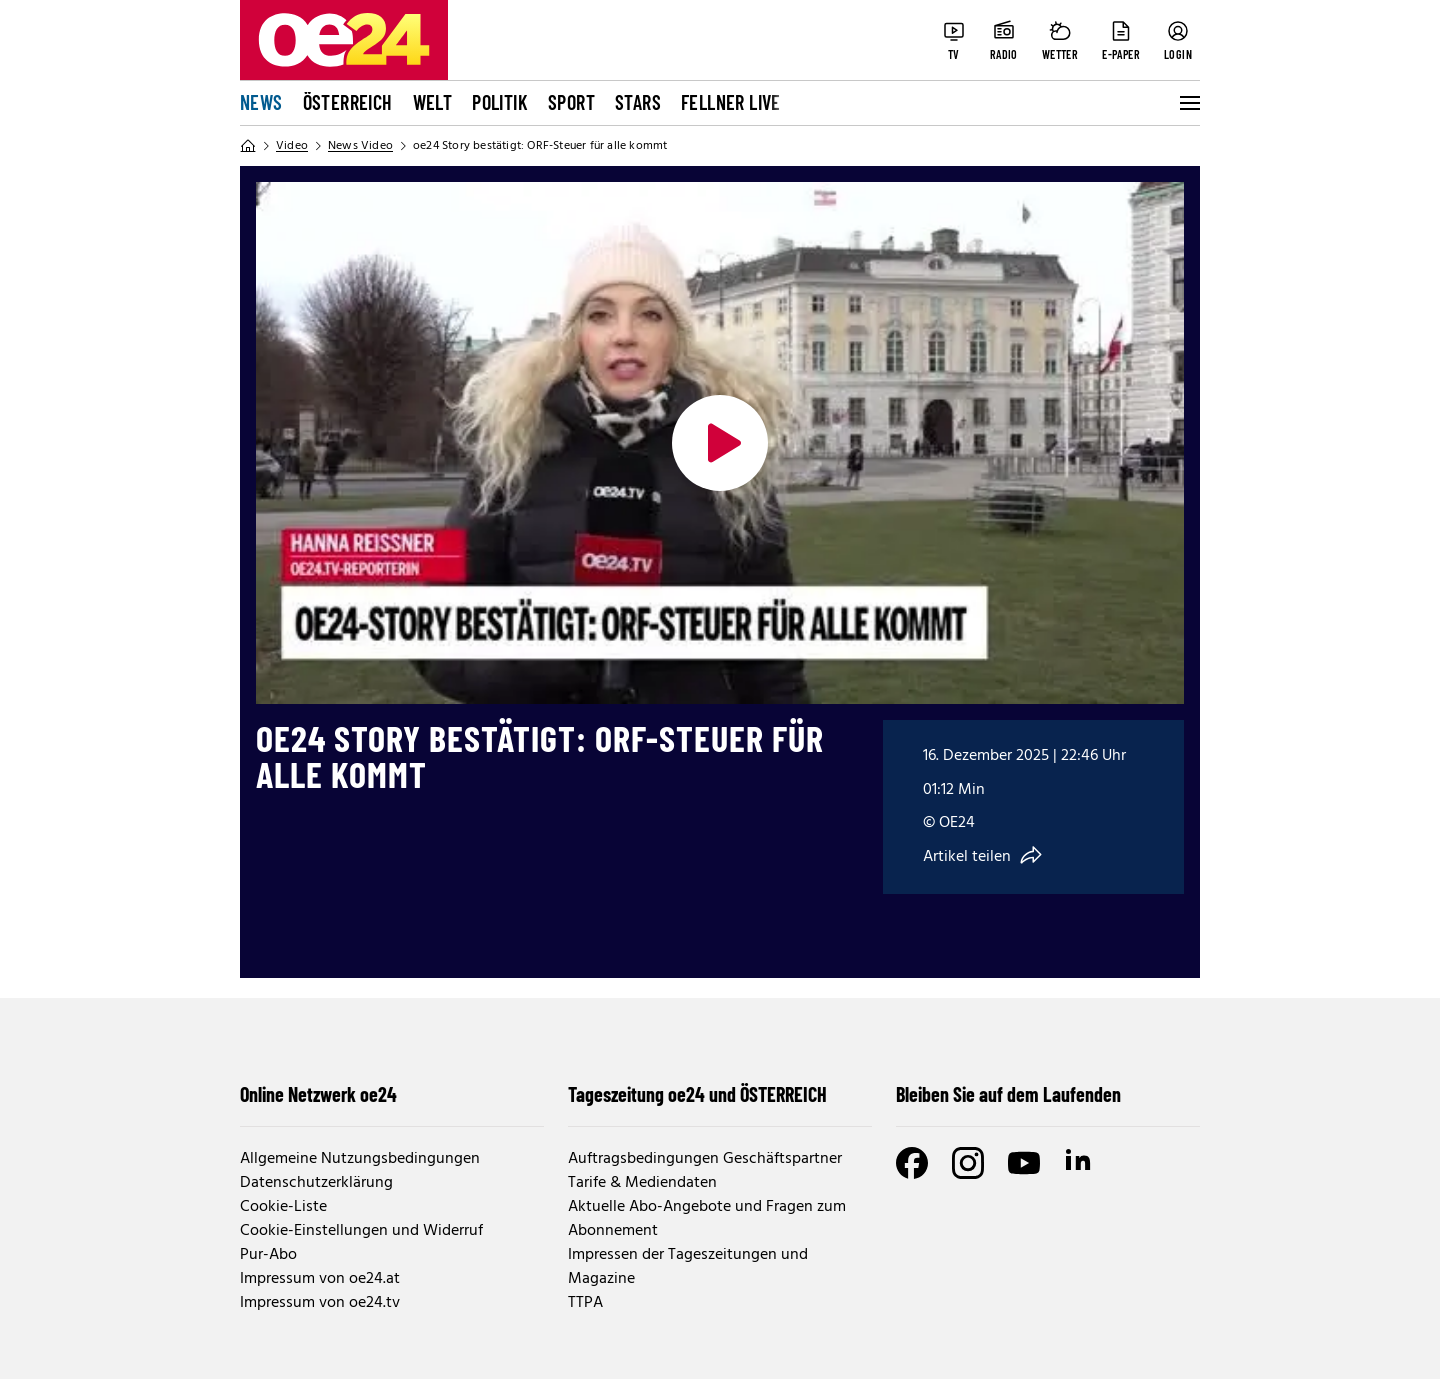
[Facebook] (912, 1163)
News (261, 102)
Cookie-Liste (283, 1207)
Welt (433, 102)
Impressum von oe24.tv (320, 1303)
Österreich (348, 102)
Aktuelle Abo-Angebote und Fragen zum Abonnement (707, 1219)
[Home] (248, 146)
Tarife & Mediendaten (642, 1183)
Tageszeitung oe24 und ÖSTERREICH (697, 1094)
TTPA (585, 1303)
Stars (638, 102)
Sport (571, 102)
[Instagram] (968, 1163)
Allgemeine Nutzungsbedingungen (360, 1159)
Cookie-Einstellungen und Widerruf (361, 1231)
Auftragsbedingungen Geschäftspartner (705, 1159)
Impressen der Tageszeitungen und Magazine (688, 1267)
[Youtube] (1024, 1163)
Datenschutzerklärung (316, 1183)
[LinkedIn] (1080, 1163)
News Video (360, 146)
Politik (500, 102)
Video (292, 146)
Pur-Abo (268, 1255)
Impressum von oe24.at (320, 1279)
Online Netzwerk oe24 (318, 1094)
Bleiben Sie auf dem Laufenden (1008, 1094)
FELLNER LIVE (731, 102)
